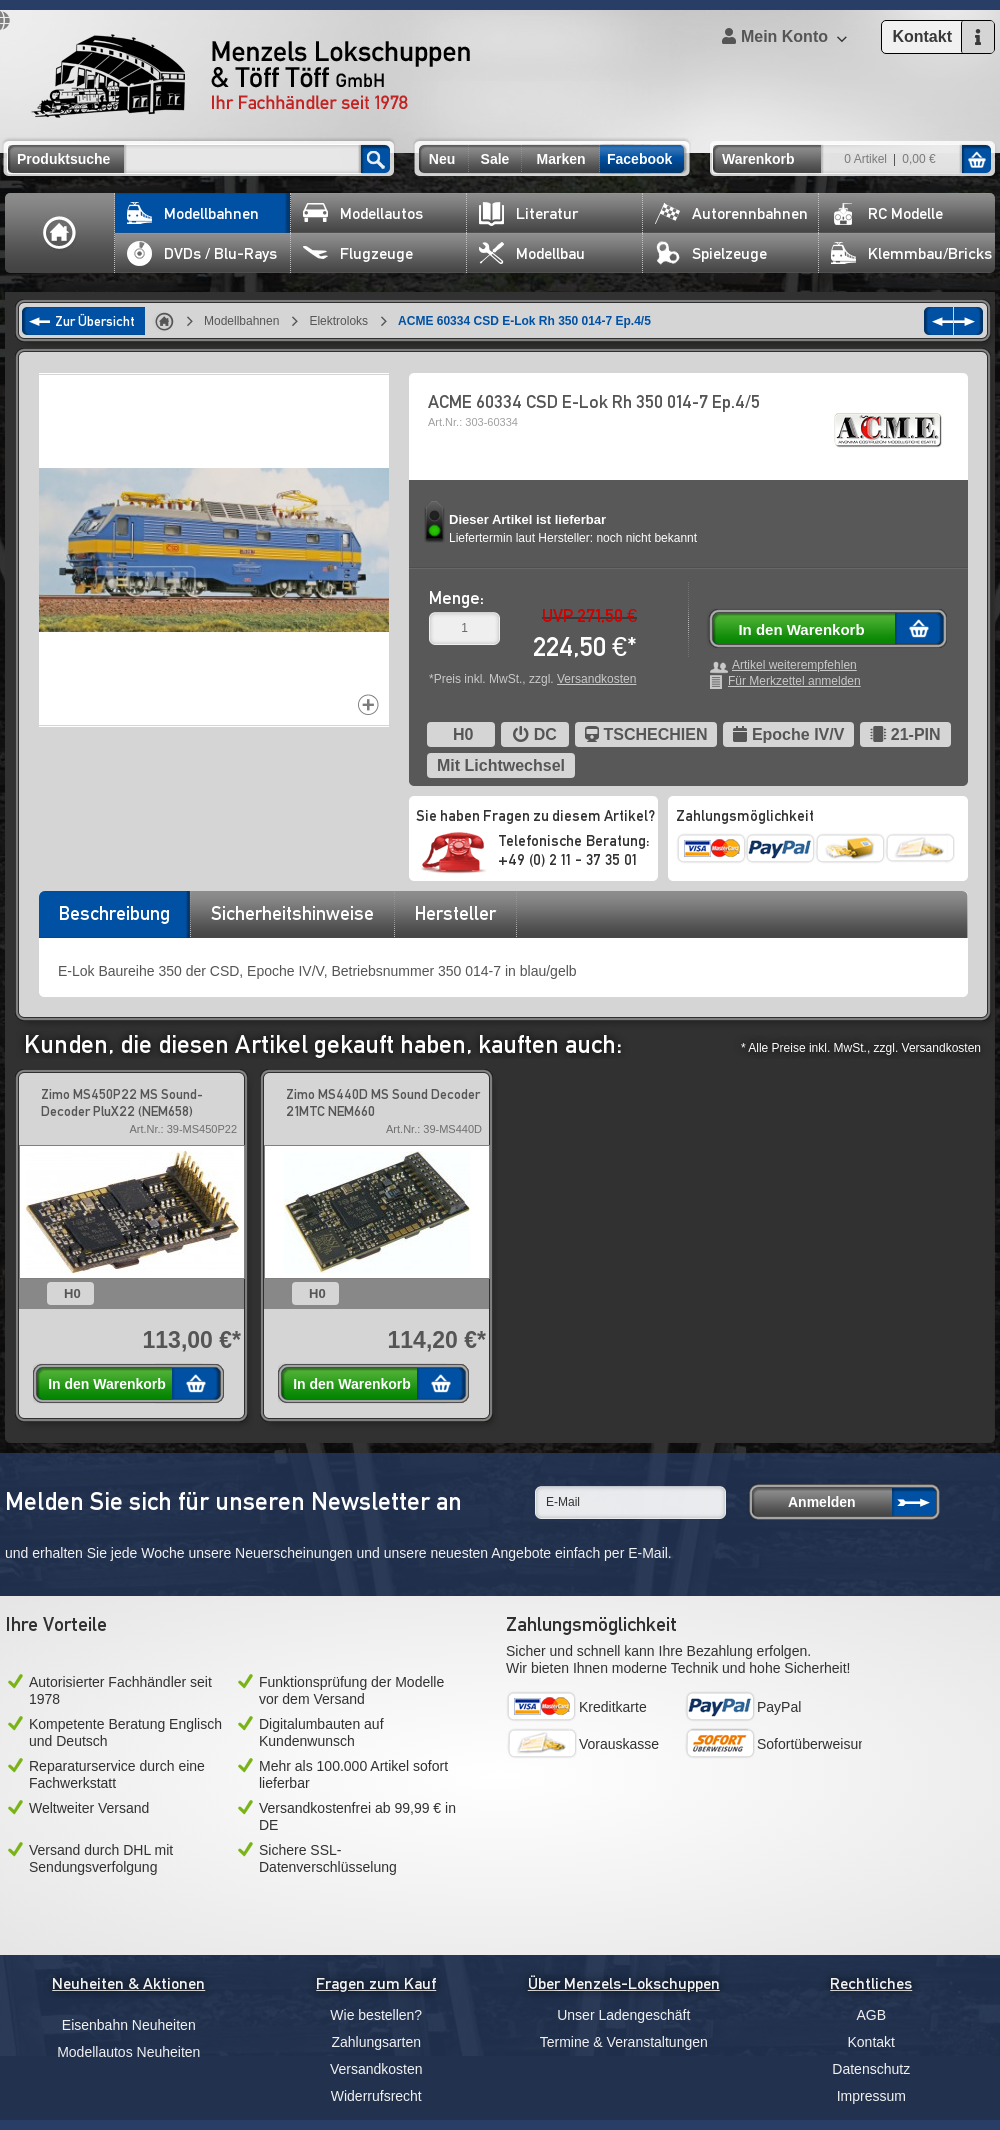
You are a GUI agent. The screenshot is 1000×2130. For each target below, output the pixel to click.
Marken (560, 159)
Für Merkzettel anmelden (794, 681)
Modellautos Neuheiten (128, 2052)
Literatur (528, 213)
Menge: (456, 597)
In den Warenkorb (801, 629)
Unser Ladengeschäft (623, 2015)
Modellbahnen (193, 213)
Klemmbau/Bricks (911, 253)
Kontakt (871, 2042)
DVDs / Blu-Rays (202, 253)
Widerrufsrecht (376, 2096)
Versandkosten (596, 679)
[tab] (114, 920)
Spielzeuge (711, 253)
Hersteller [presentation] (455, 913)
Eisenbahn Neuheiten (129, 2025)
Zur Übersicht (95, 321)
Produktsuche (63, 159)
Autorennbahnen (731, 213)
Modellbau (532, 253)
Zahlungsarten (376, 2042)
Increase (368, 704)
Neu (442, 159)
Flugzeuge (358, 253)
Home (60, 233)
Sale (495, 159)
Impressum (871, 2096)
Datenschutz (871, 2069)
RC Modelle (887, 213)
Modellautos (363, 213)
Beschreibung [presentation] (114, 913)
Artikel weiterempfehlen (794, 665)
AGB (871, 2015)
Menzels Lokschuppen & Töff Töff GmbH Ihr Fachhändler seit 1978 (251, 76)
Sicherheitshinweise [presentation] (292, 913)
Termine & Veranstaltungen (624, 2042)
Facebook (639, 159)
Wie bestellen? (376, 2015)
